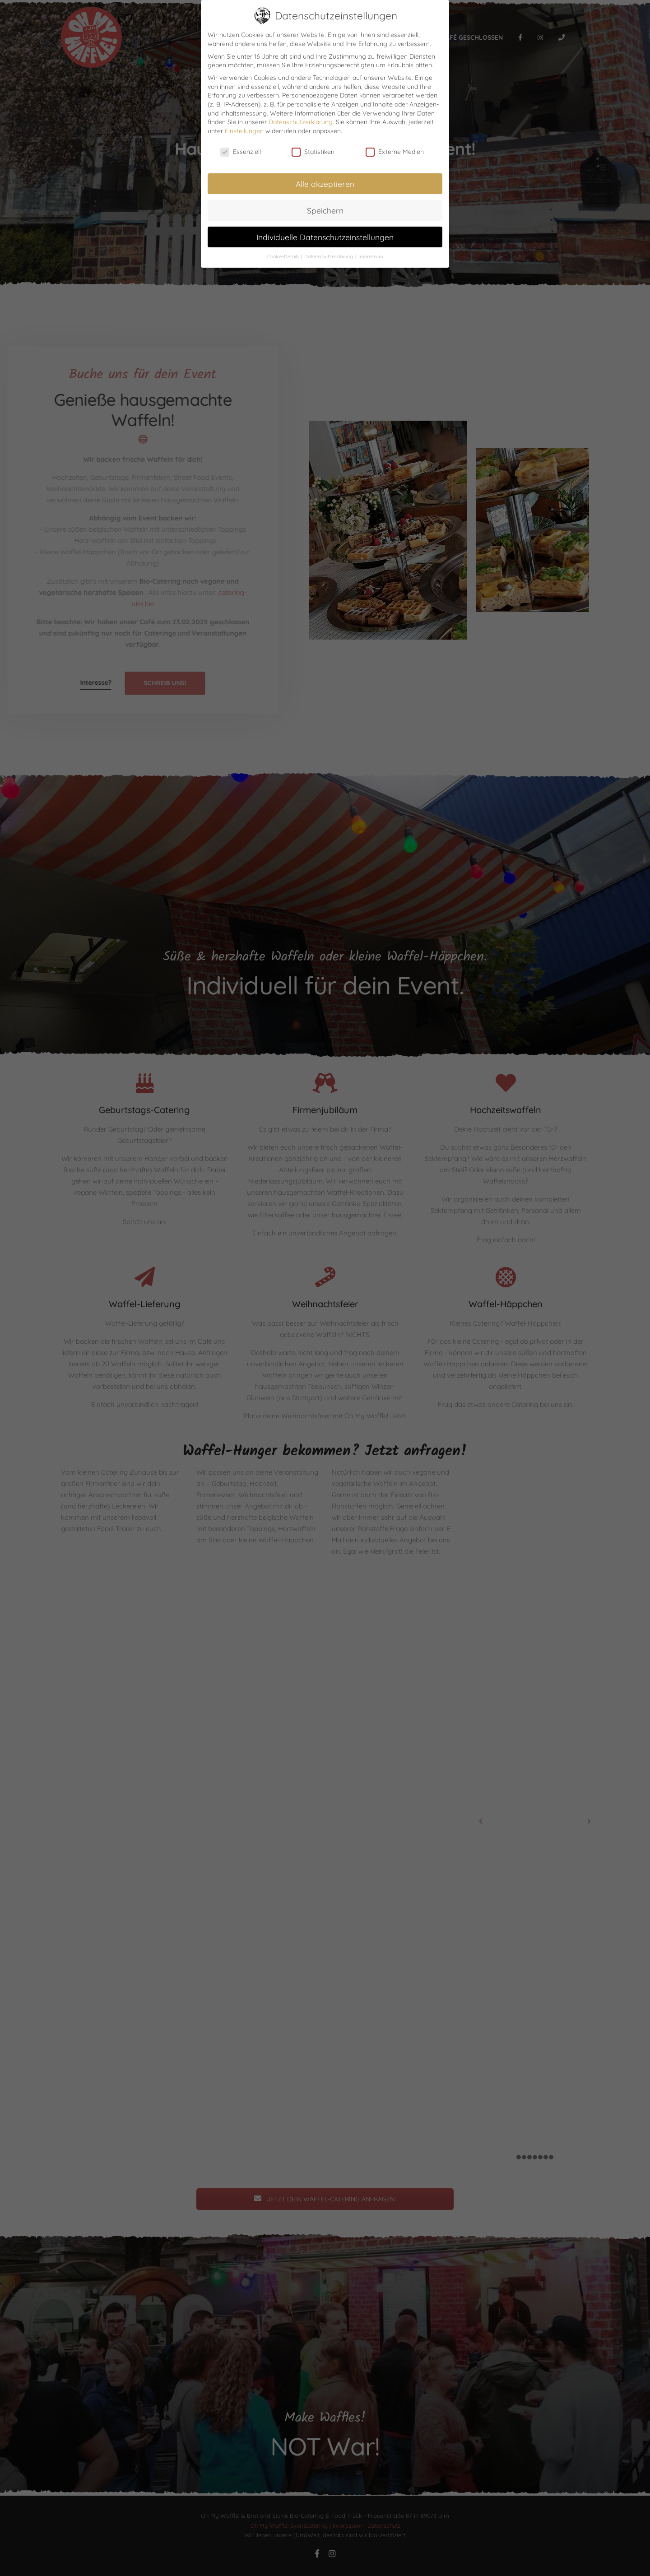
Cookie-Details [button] (283, 256)
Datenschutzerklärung (301, 122)
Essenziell (240, 152)
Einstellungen (244, 131)
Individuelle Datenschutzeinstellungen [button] (325, 237)
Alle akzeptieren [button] (325, 184)
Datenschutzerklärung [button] (329, 256)
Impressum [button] (370, 256)
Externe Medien (395, 152)
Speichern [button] (325, 210)
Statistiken (313, 152)
